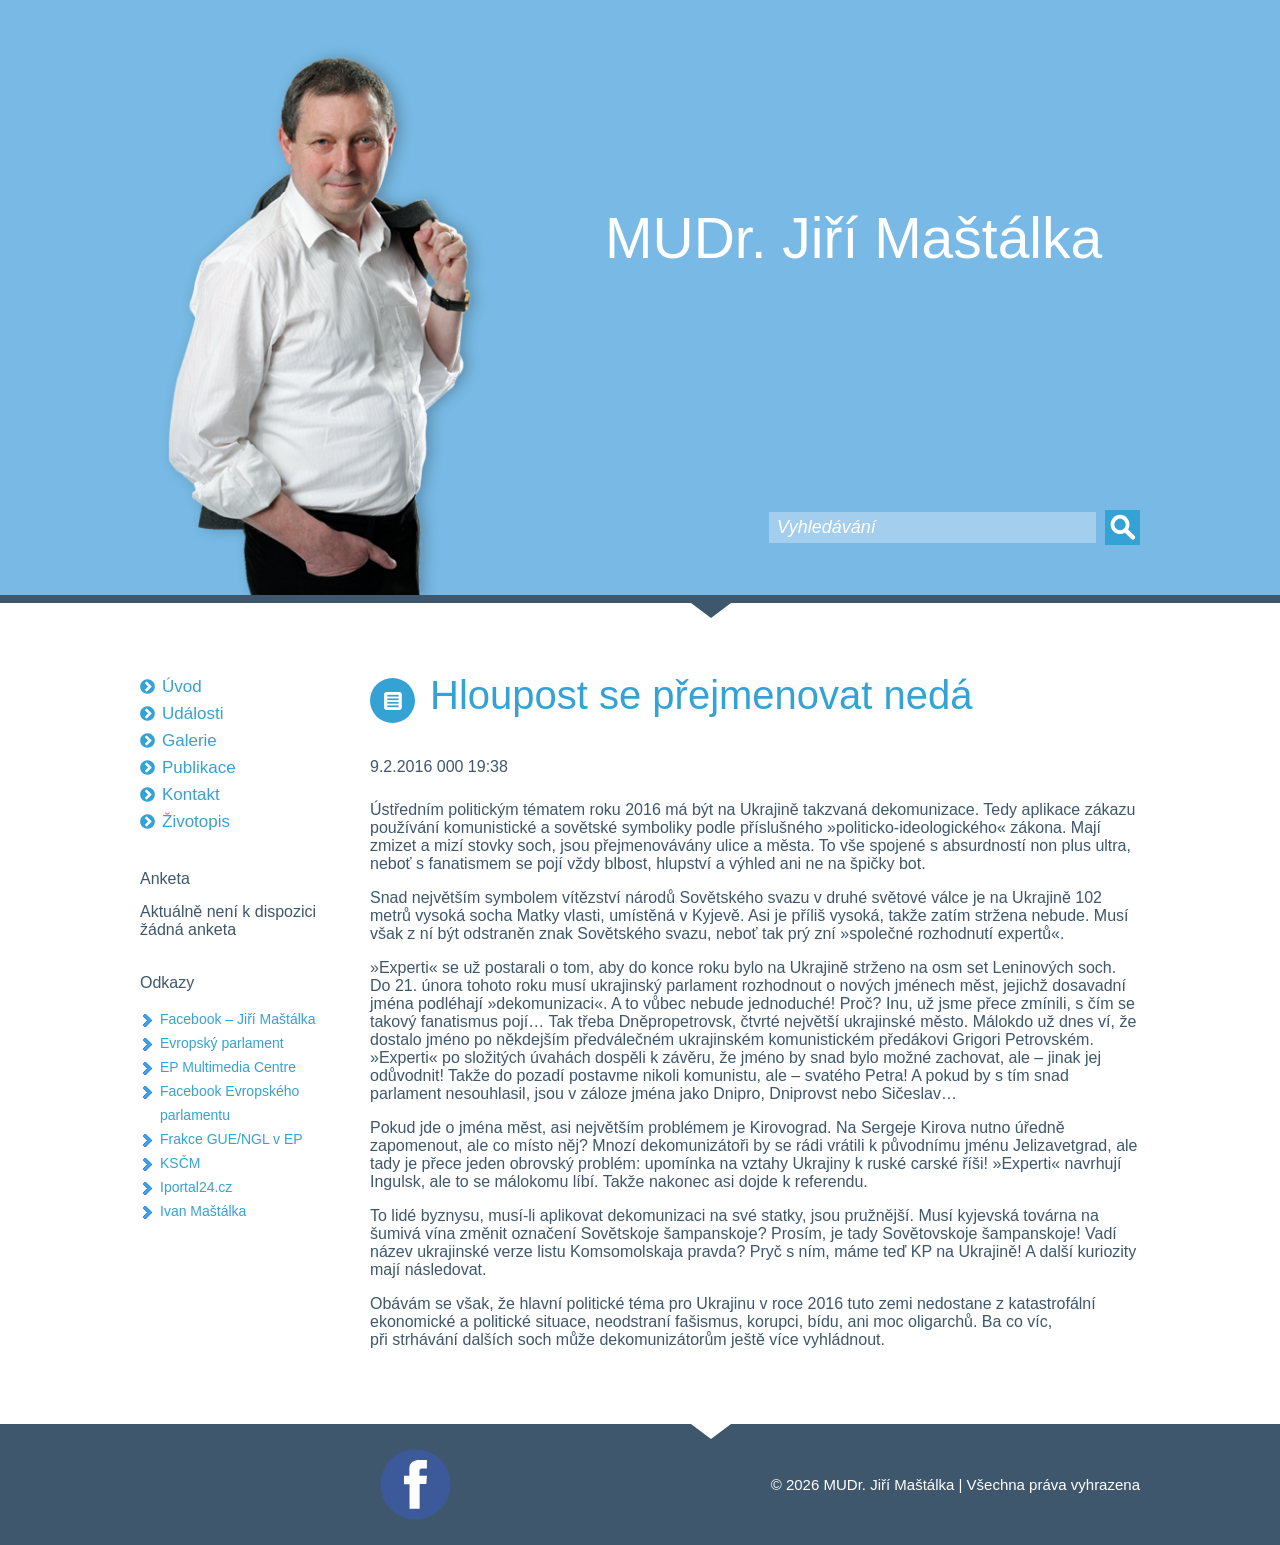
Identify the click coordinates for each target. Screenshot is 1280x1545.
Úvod (182, 686)
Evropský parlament (222, 1043)
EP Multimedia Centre (228, 1067)
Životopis (196, 821)
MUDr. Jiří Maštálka (853, 238)
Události (192, 713)
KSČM (180, 1163)
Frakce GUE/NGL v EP (231, 1139)
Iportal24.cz (196, 1187)
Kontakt (191, 794)
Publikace (199, 767)
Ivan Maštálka (203, 1211)
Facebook (413, 1457)
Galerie (189, 740)
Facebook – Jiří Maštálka (238, 1019)
